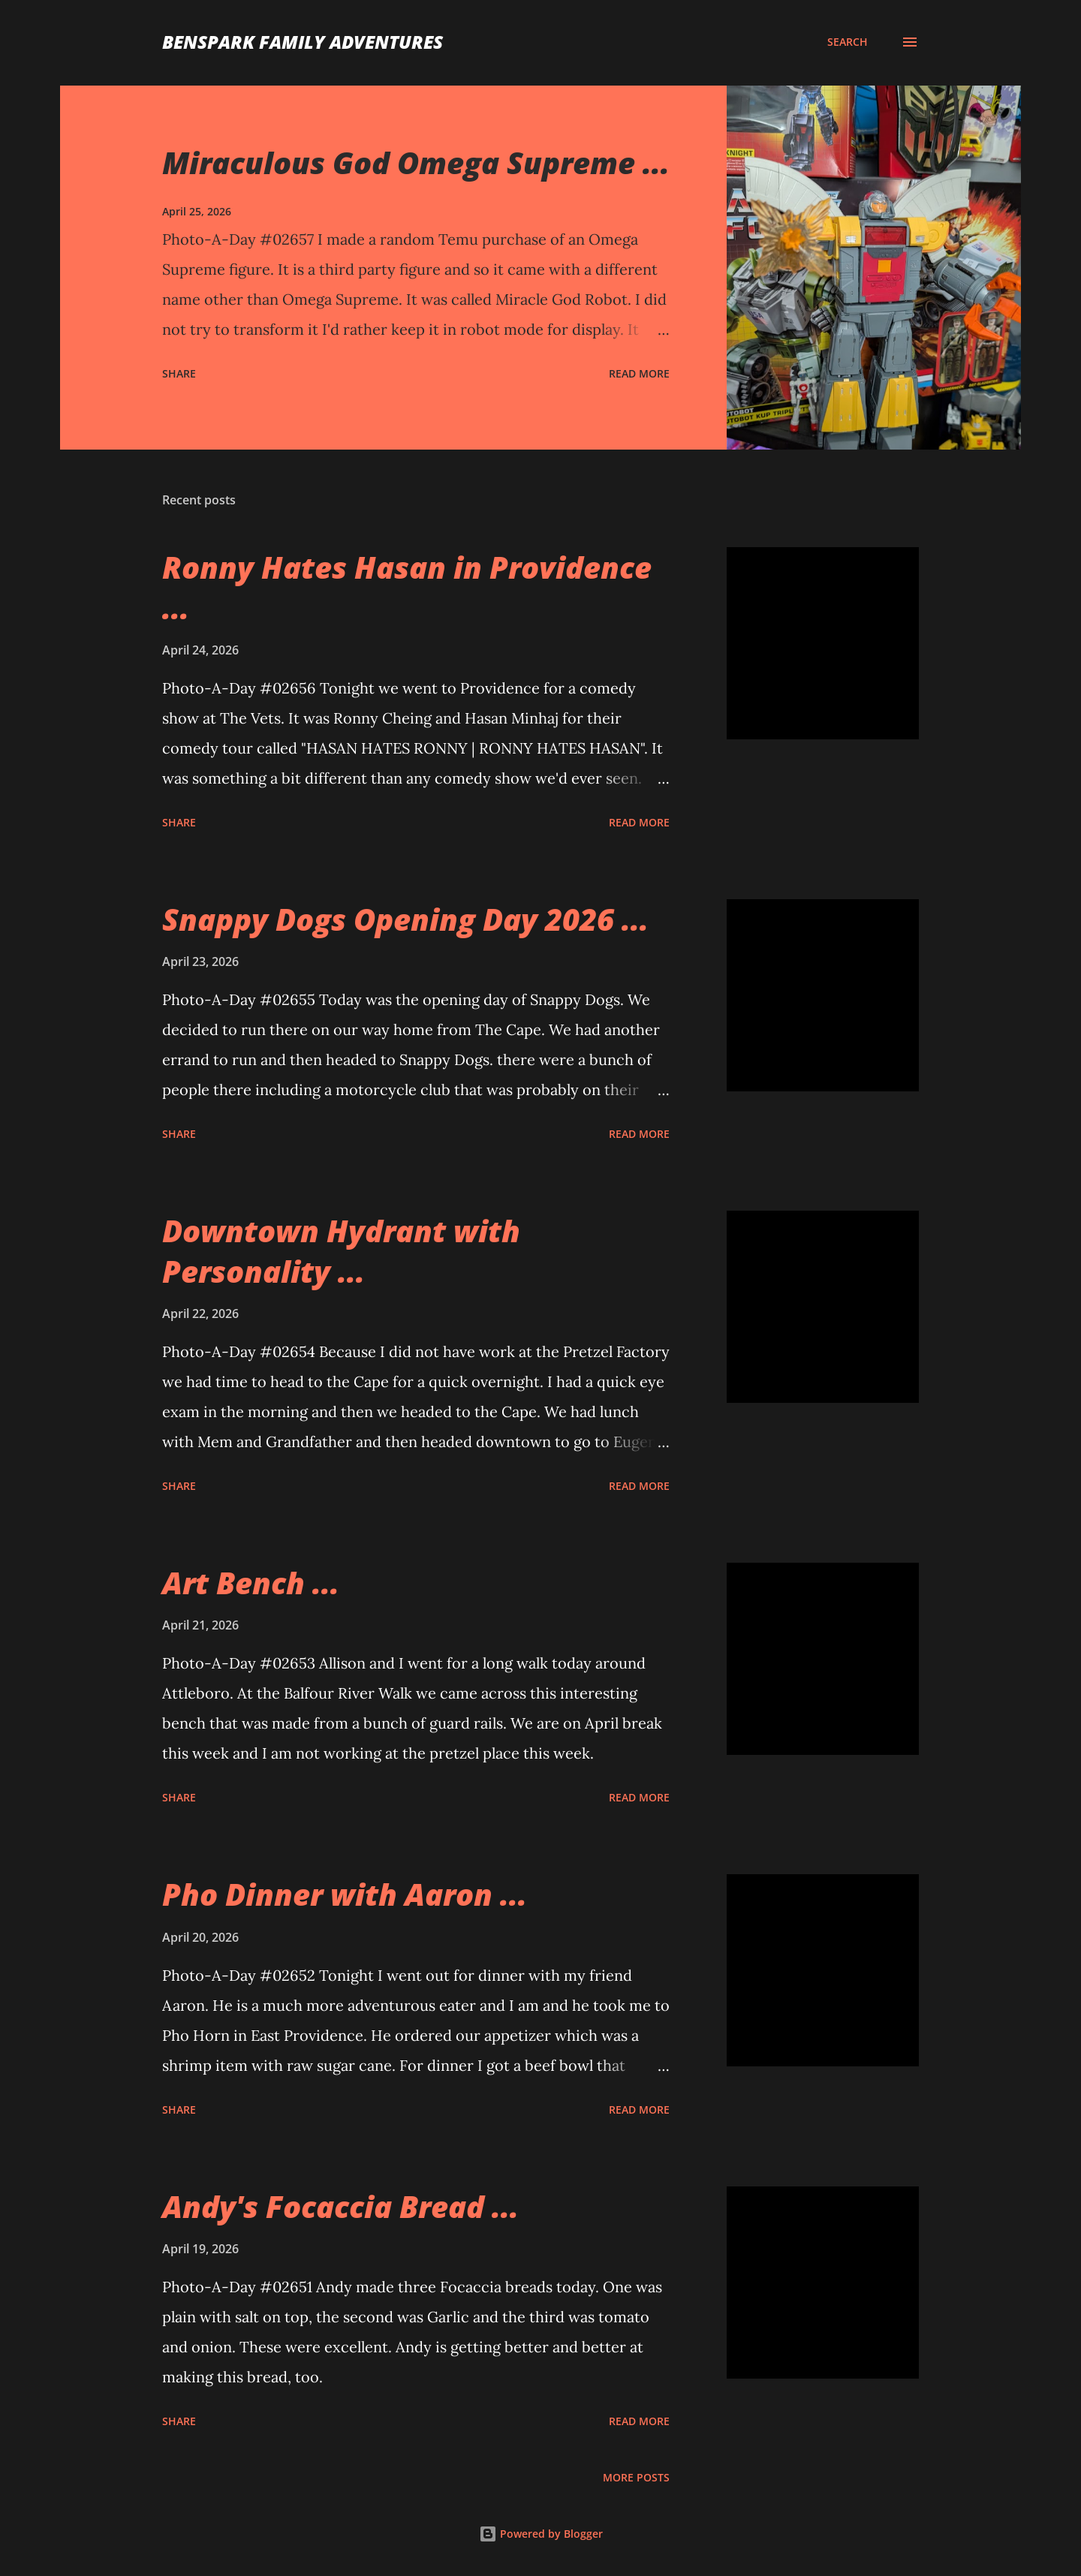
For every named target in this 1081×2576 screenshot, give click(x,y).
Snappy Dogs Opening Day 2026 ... (405, 919)
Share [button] (179, 373)
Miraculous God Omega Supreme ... (416, 162)
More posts (636, 2477)
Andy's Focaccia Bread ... (340, 2206)
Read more (639, 373)
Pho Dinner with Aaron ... (344, 1894)
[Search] (847, 42)
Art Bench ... (250, 1582)
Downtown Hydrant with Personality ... (341, 1250)
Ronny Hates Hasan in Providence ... (407, 586)
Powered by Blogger (541, 2533)
